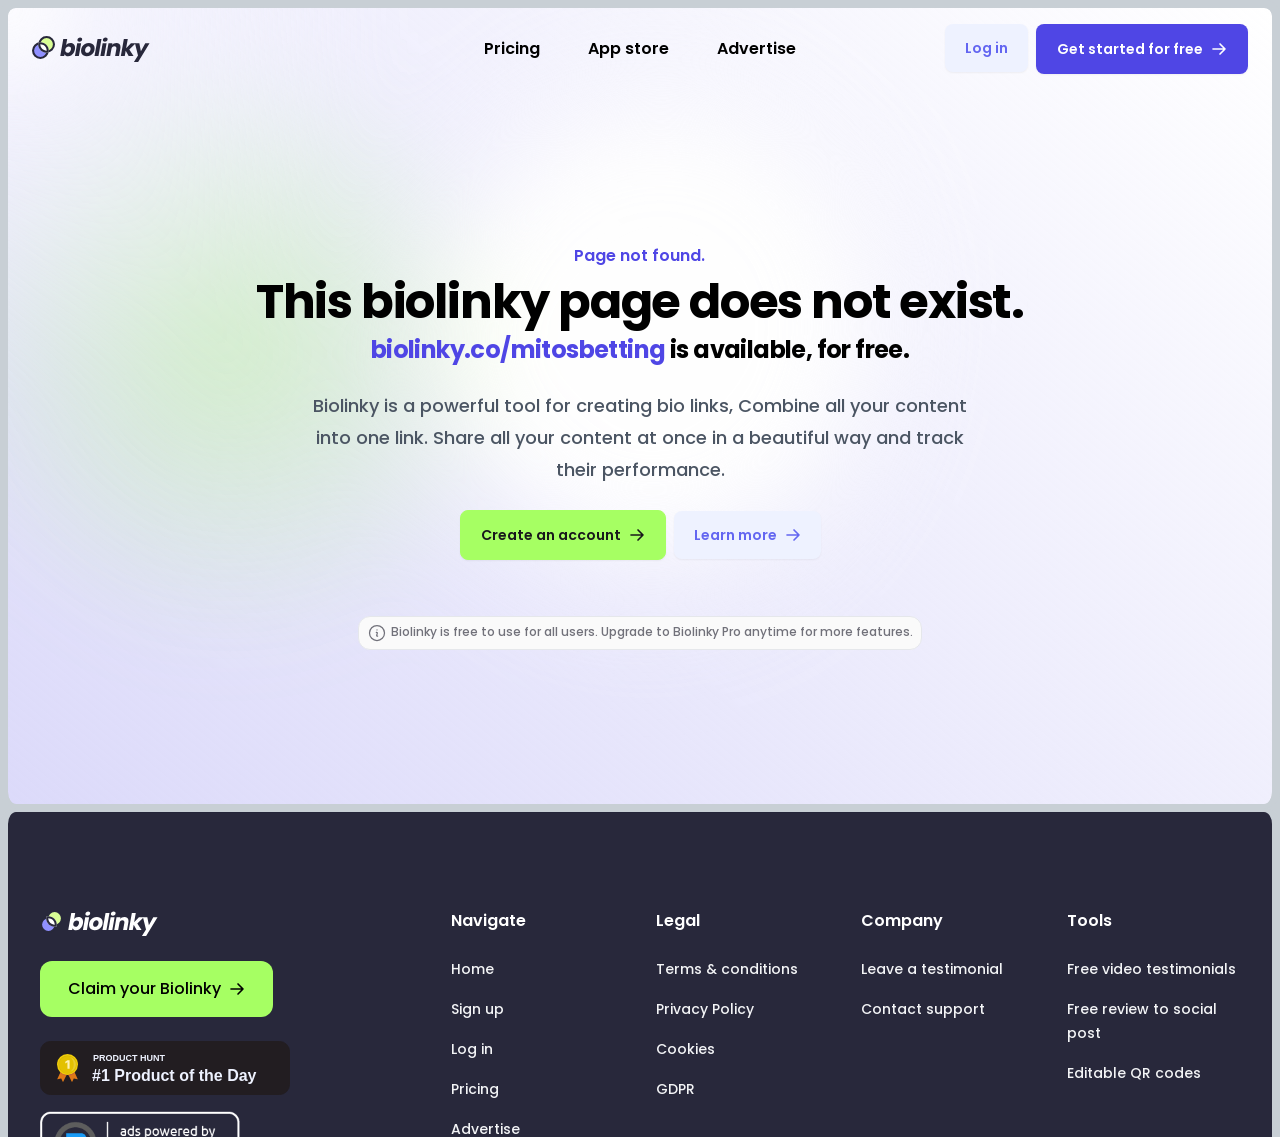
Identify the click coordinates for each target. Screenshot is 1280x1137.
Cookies (685, 1049)
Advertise (756, 48)
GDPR (675, 1089)
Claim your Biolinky (156, 988)
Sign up (477, 1009)
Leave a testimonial (932, 969)
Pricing (512, 48)
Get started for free (1142, 49)
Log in (986, 48)
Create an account (563, 535)
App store (628, 48)
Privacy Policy (705, 1009)
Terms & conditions (727, 969)
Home (472, 969)
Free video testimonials (1151, 969)
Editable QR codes (1134, 1073)
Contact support (923, 1009)
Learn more (747, 535)
